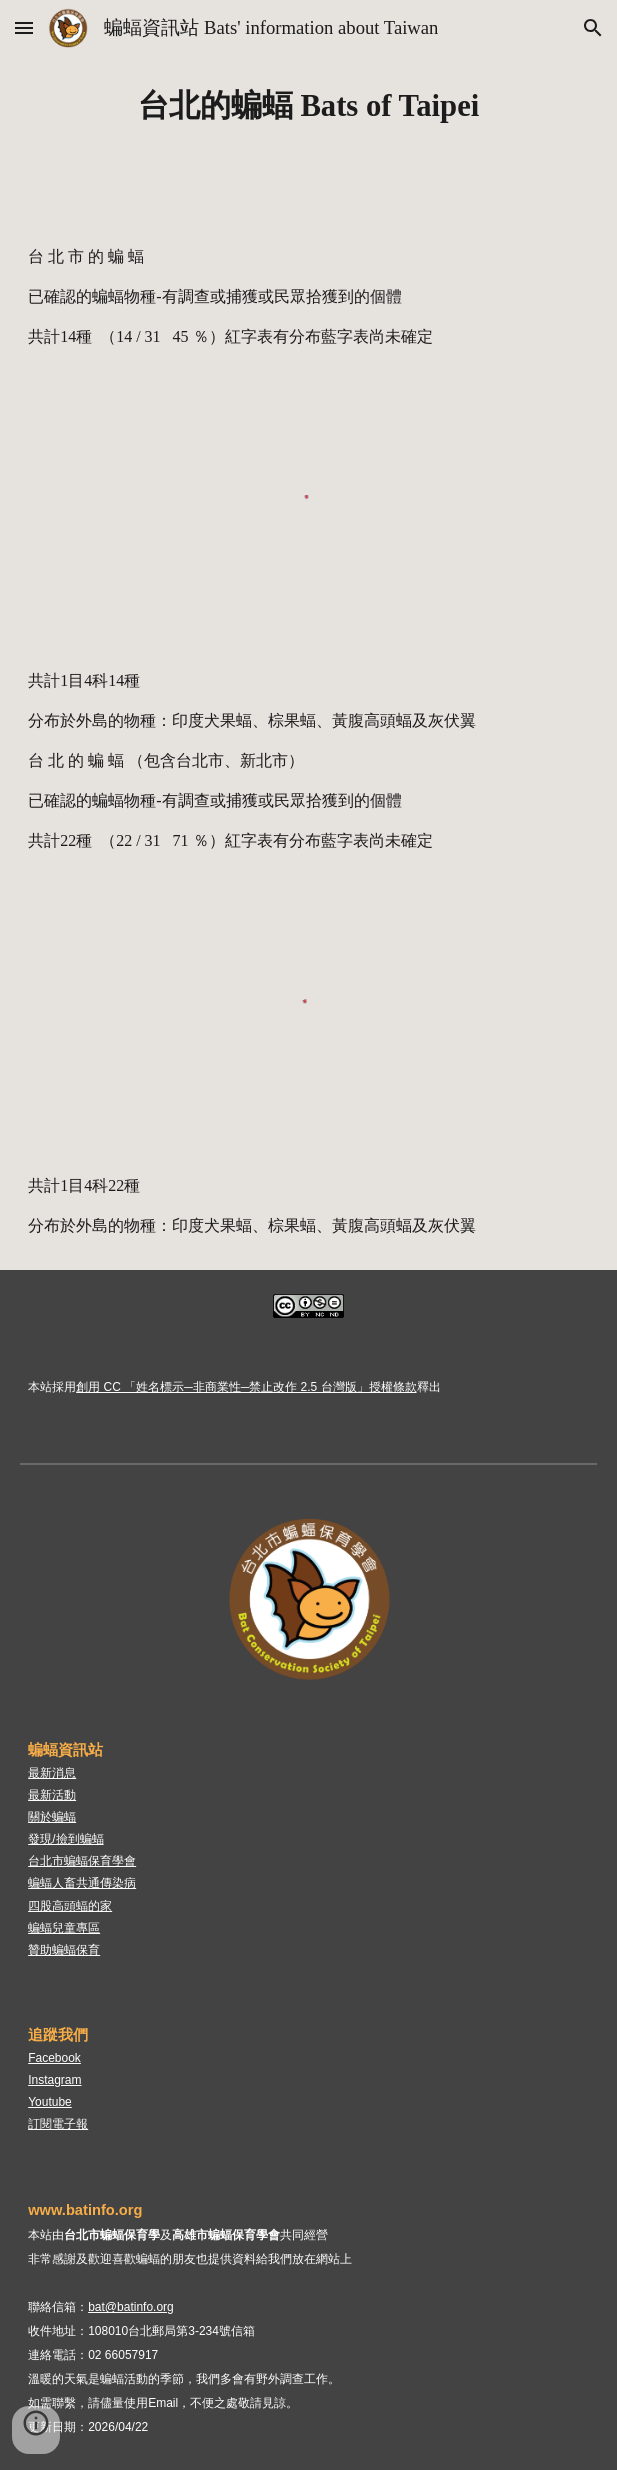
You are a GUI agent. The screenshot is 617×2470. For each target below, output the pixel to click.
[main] (308, 106)
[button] (24, 27)
